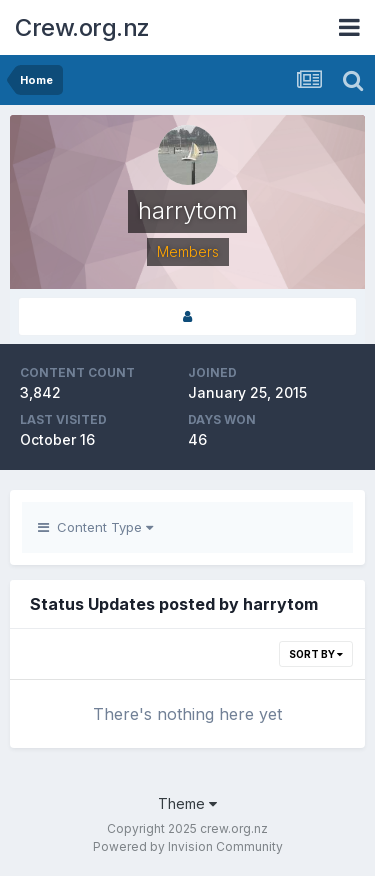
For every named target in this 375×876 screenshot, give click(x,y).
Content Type (95, 527)
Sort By (316, 654)
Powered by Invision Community (188, 846)
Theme (187, 803)
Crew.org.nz (82, 27)
